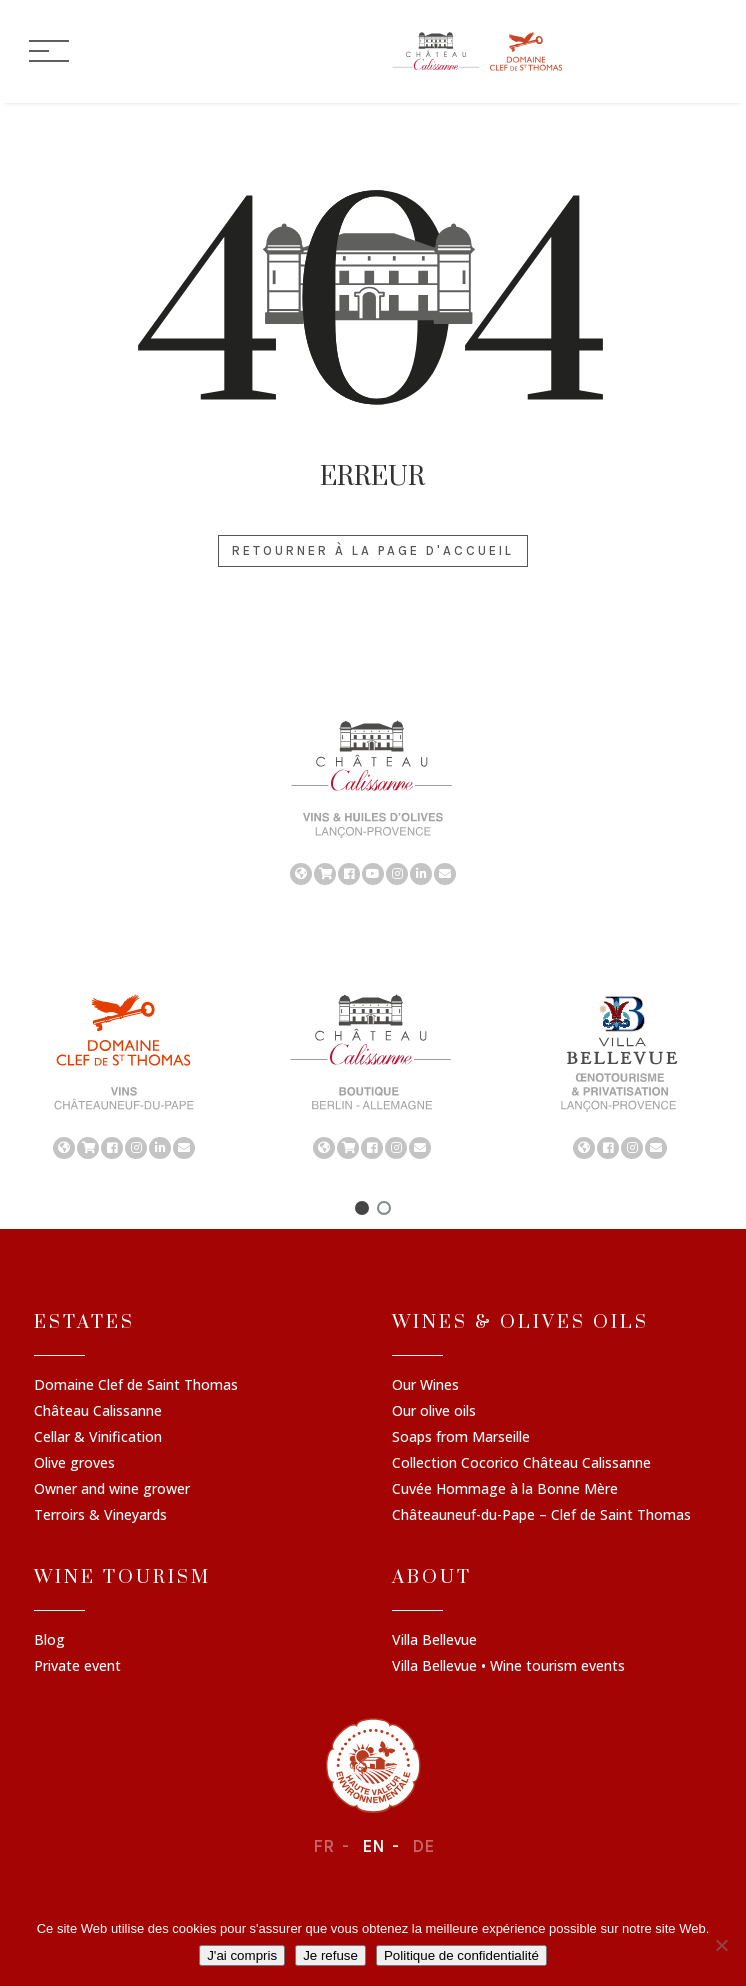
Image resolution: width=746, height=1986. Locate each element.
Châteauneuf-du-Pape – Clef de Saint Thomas (541, 1516)
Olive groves (74, 1464)
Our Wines (425, 1386)
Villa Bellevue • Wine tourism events (508, 1667)
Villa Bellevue (434, 1641)
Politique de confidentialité (461, 1955)
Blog (49, 1641)
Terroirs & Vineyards (100, 1516)
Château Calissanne (98, 1412)
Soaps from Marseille (461, 1438)
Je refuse (330, 1955)
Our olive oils (434, 1412)
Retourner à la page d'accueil (373, 550)
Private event (77, 1667)
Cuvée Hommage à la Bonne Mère (505, 1490)
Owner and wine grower (112, 1490)
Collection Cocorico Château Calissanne (521, 1464)
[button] (362, 1208)
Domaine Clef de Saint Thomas (136, 1386)
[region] (373, 801)
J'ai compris (242, 1955)
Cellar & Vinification (98, 1438)
